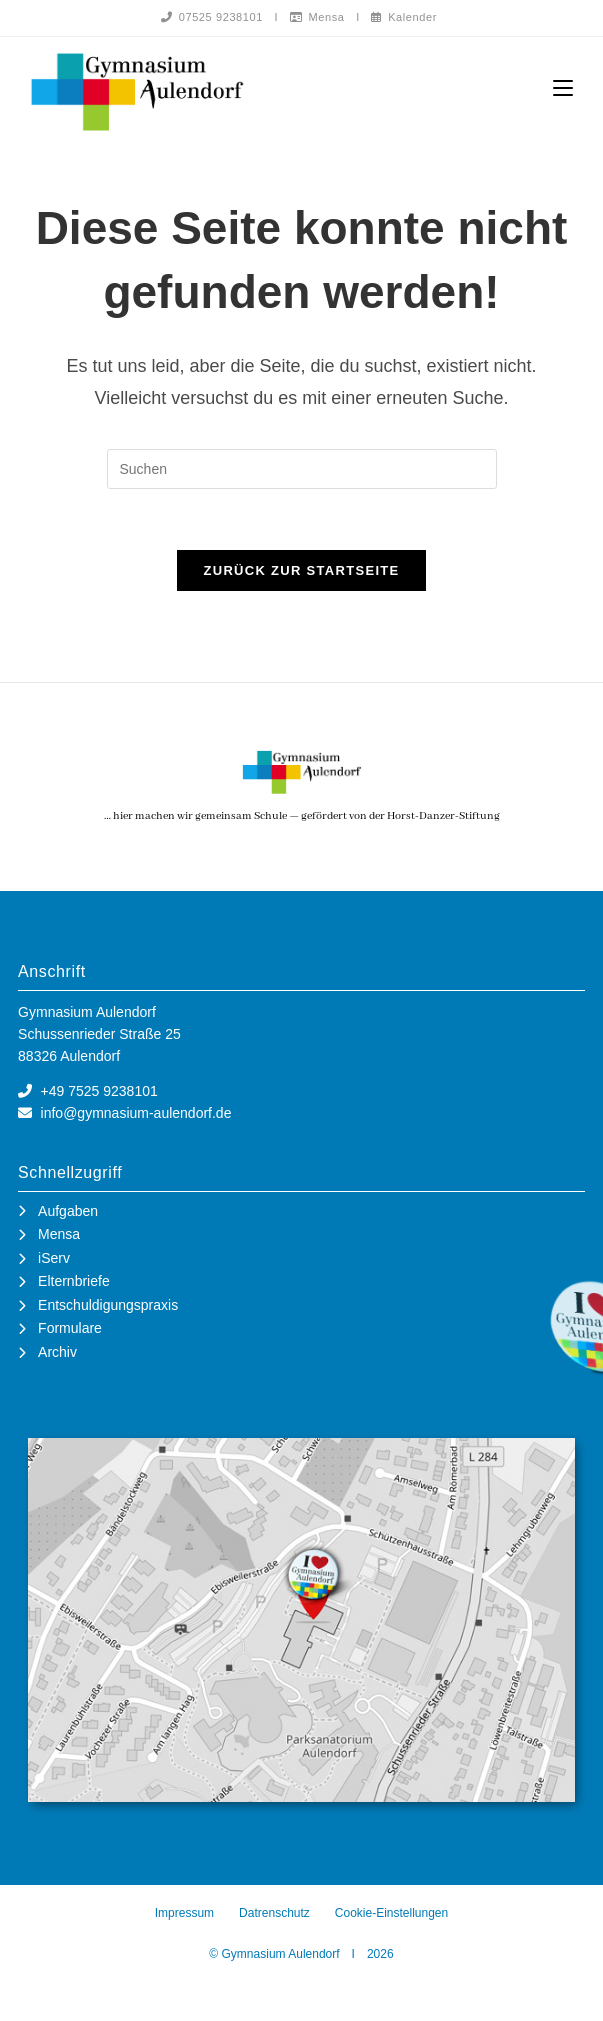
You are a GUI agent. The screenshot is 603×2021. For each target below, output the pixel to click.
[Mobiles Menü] (563, 88)
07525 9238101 (212, 17)
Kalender (404, 17)
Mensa (317, 17)
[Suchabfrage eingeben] (302, 470)
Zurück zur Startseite (301, 571)
